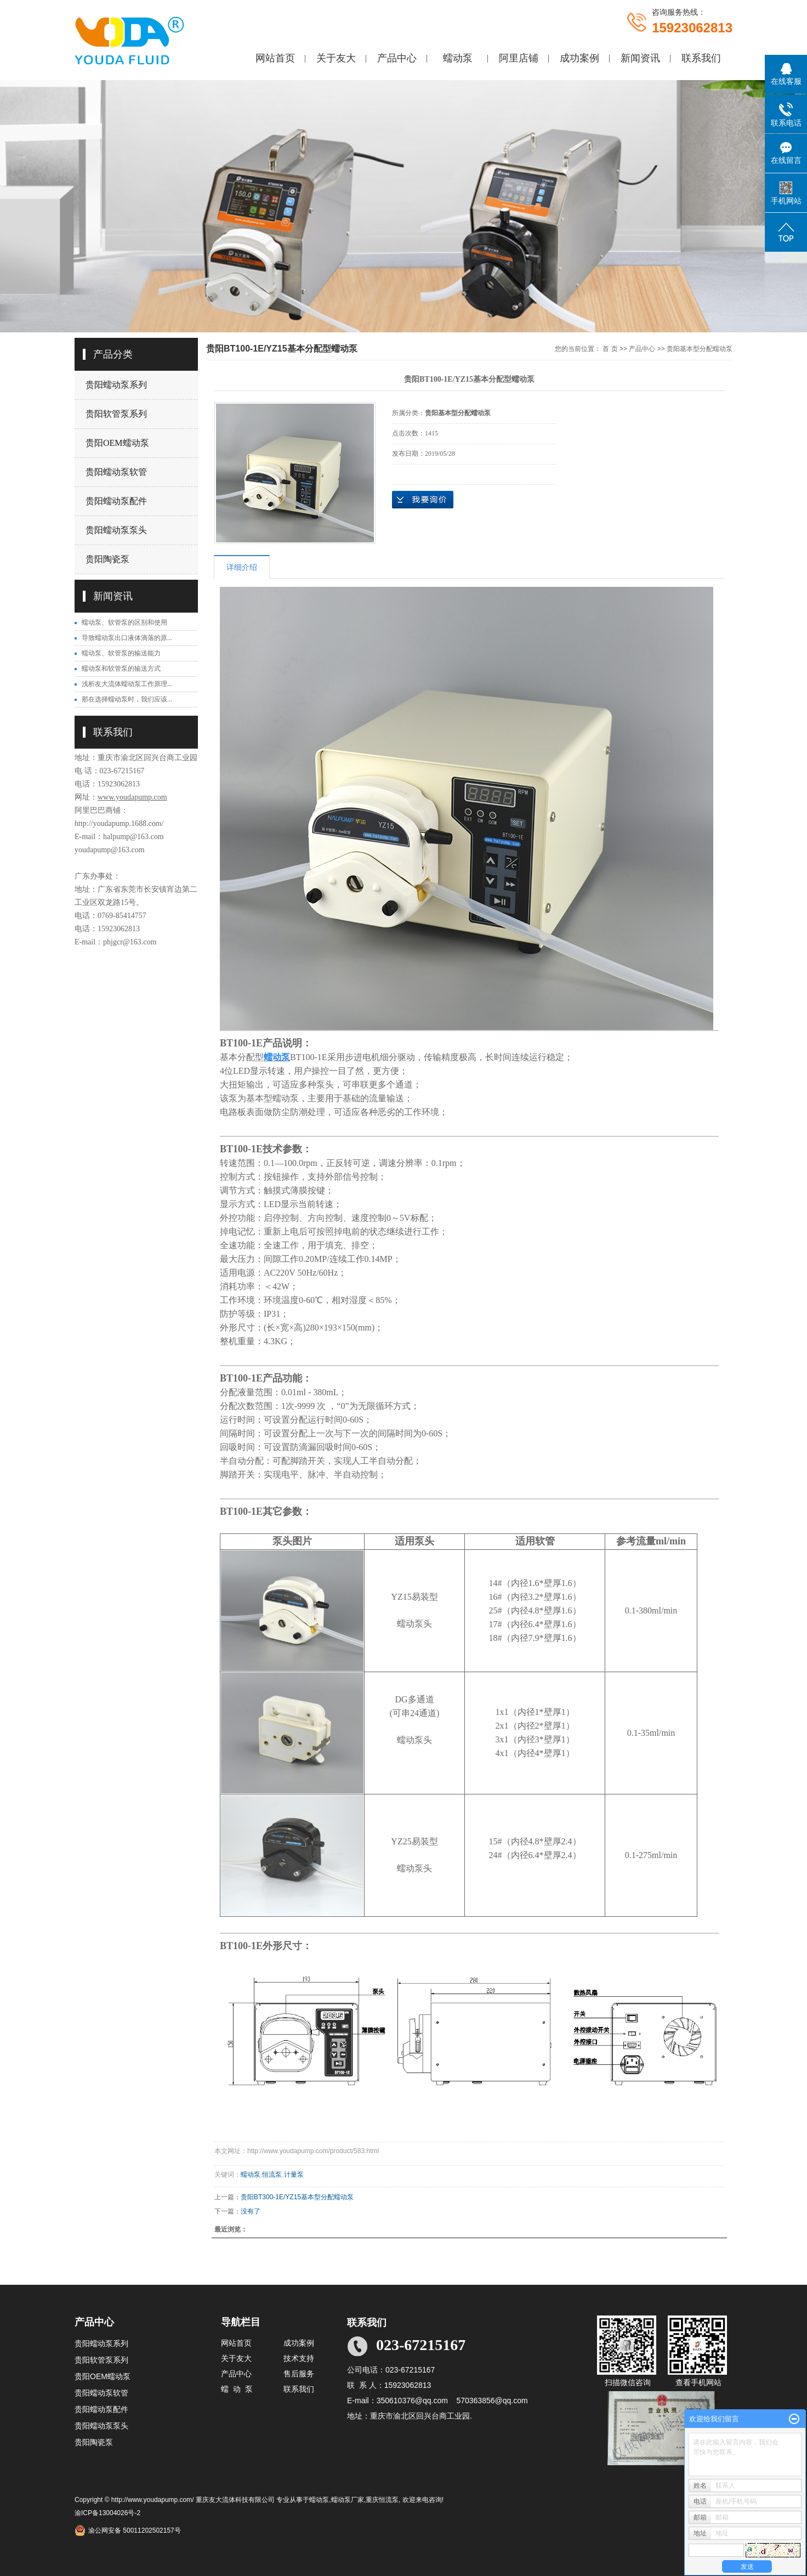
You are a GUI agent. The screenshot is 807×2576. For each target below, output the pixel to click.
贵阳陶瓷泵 (107, 559)
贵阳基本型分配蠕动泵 (699, 349)
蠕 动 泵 (237, 2389)
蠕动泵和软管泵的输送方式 (121, 668)
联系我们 (701, 58)
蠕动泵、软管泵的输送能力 (121, 653)
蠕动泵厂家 (347, 2500)
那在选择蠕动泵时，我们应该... (127, 699)
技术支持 (298, 2358)
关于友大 (336, 58)
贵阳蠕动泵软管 (116, 472)
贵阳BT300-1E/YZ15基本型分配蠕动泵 (297, 2197)
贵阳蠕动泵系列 (116, 384)
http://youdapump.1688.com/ (119, 823)
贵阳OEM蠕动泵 (117, 443)
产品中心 (397, 58)
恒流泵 (272, 2174)
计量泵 (294, 2174)
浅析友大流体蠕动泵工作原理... (127, 684)
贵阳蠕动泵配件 (116, 501)
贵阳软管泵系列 (116, 413)
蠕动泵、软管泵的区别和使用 (124, 622)
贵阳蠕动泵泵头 (116, 530)
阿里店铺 (518, 58)
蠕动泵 (458, 58)
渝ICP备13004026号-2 (107, 2513)
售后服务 (298, 2373)
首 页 (610, 349)
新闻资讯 (640, 58)
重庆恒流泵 (382, 2500)
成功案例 (579, 58)
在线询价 (422, 499)
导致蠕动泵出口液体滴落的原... (127, 638)
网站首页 (275, 58)
